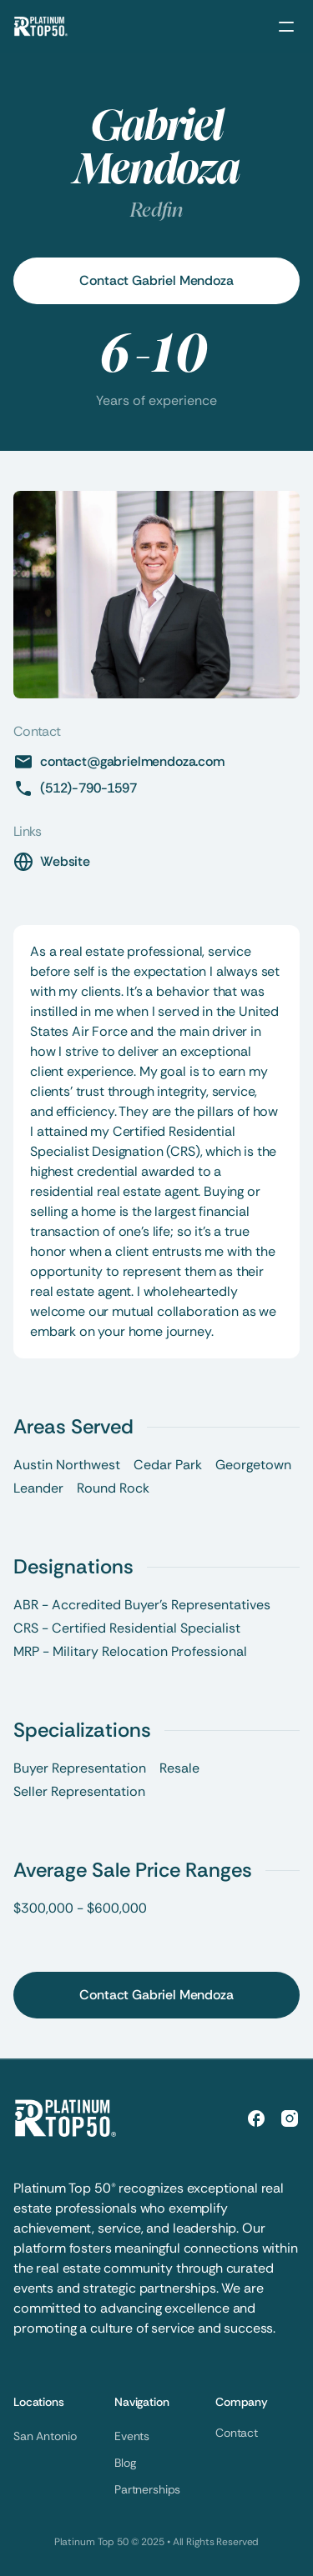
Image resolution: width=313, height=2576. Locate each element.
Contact (236, 2432)
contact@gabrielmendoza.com (132, 761)
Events (131, 2435)
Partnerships (147, 2489)
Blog (124, 2462)
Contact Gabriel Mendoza (156, 280)
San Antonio (44, 2435)
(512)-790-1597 (88, 788)
